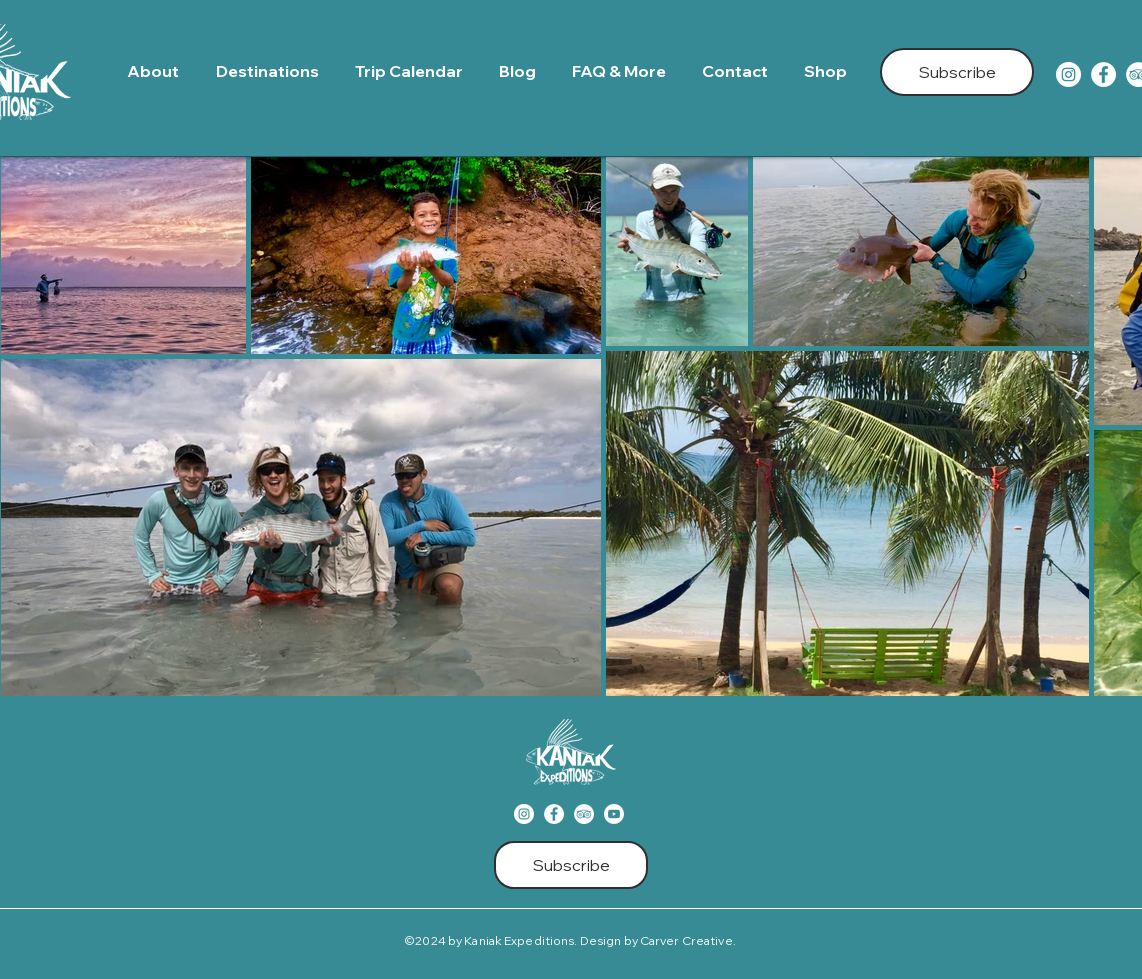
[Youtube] (614, 814)
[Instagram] (1068, 74)
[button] (270, 71)
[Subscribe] (957, 72)
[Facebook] (1103, 74)
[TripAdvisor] (584, 814)
